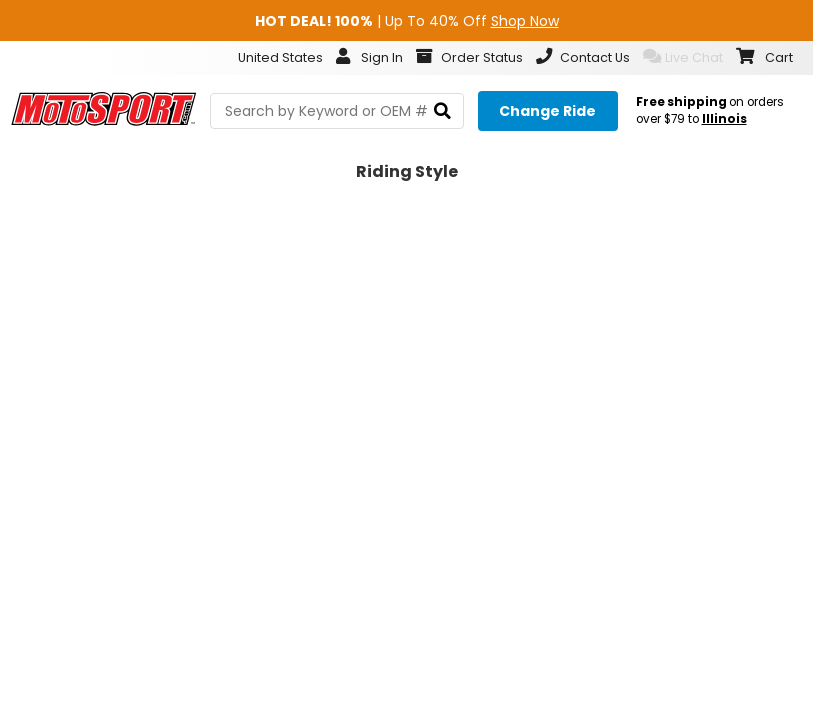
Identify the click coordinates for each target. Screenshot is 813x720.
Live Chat (683, 57)
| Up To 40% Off (407, 21)
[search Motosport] (337, 111)
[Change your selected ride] (548, 111)
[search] (442, 111)
